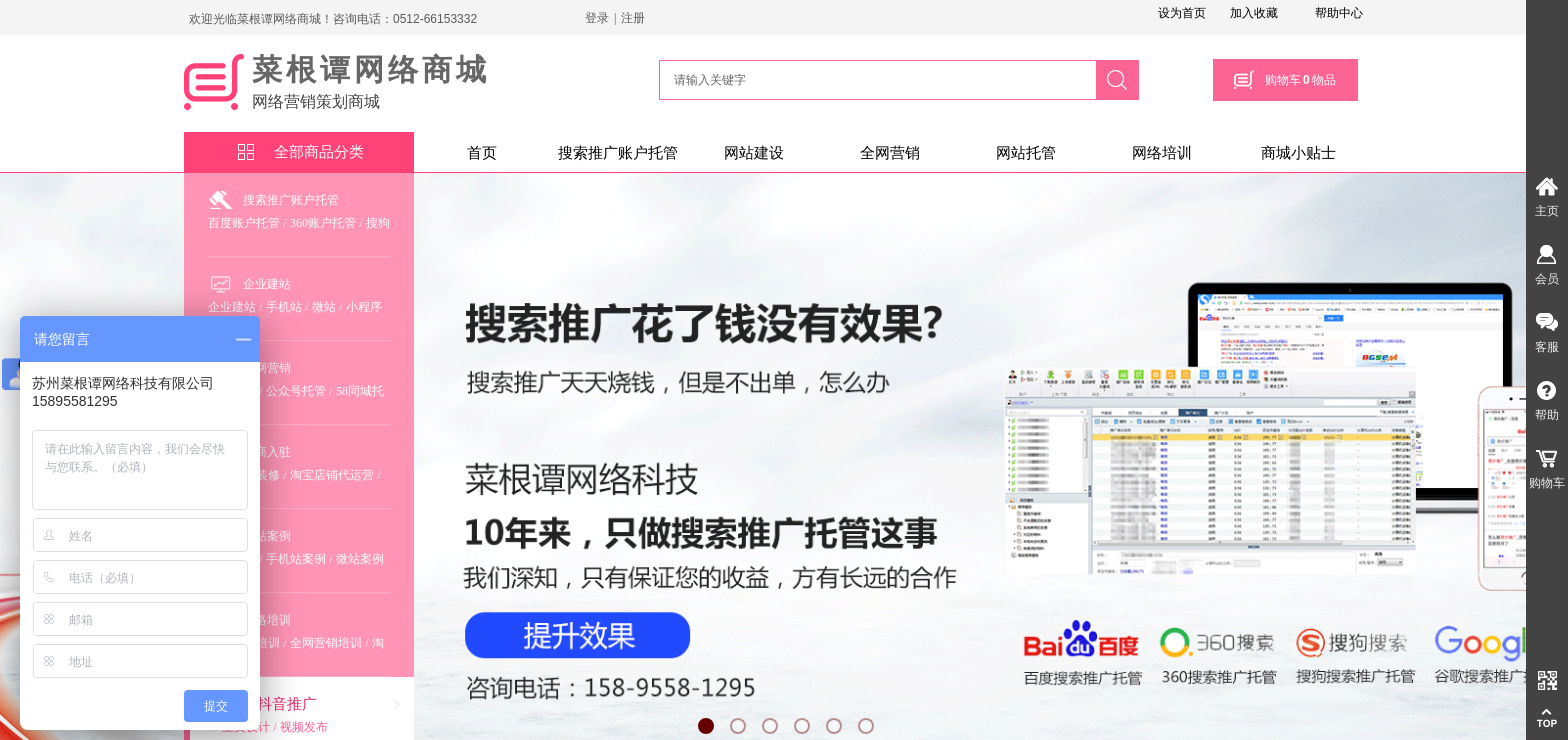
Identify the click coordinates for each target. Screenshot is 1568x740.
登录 (597, 18)
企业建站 (267, 284)
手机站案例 (296, 559)
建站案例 (267, 536)
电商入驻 (267, 452)
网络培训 (1162, 153)
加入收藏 (1254, 13)
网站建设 (754, 153)
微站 (324, 307)
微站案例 (360, 559)
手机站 (284, 307)
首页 (482, 153)
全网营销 (890, 153)
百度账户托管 (244, 223)
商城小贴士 (1298, 153)
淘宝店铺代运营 (332, 475)
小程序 (364, 307)
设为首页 (1182, 13)
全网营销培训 (326, 643)
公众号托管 (296, 391)
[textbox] (875, 80)
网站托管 (1026, 153)
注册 (633, 18)
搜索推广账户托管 (618, 153)
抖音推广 (287, 704)
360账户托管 (323, 223)
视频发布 (304, 727)
